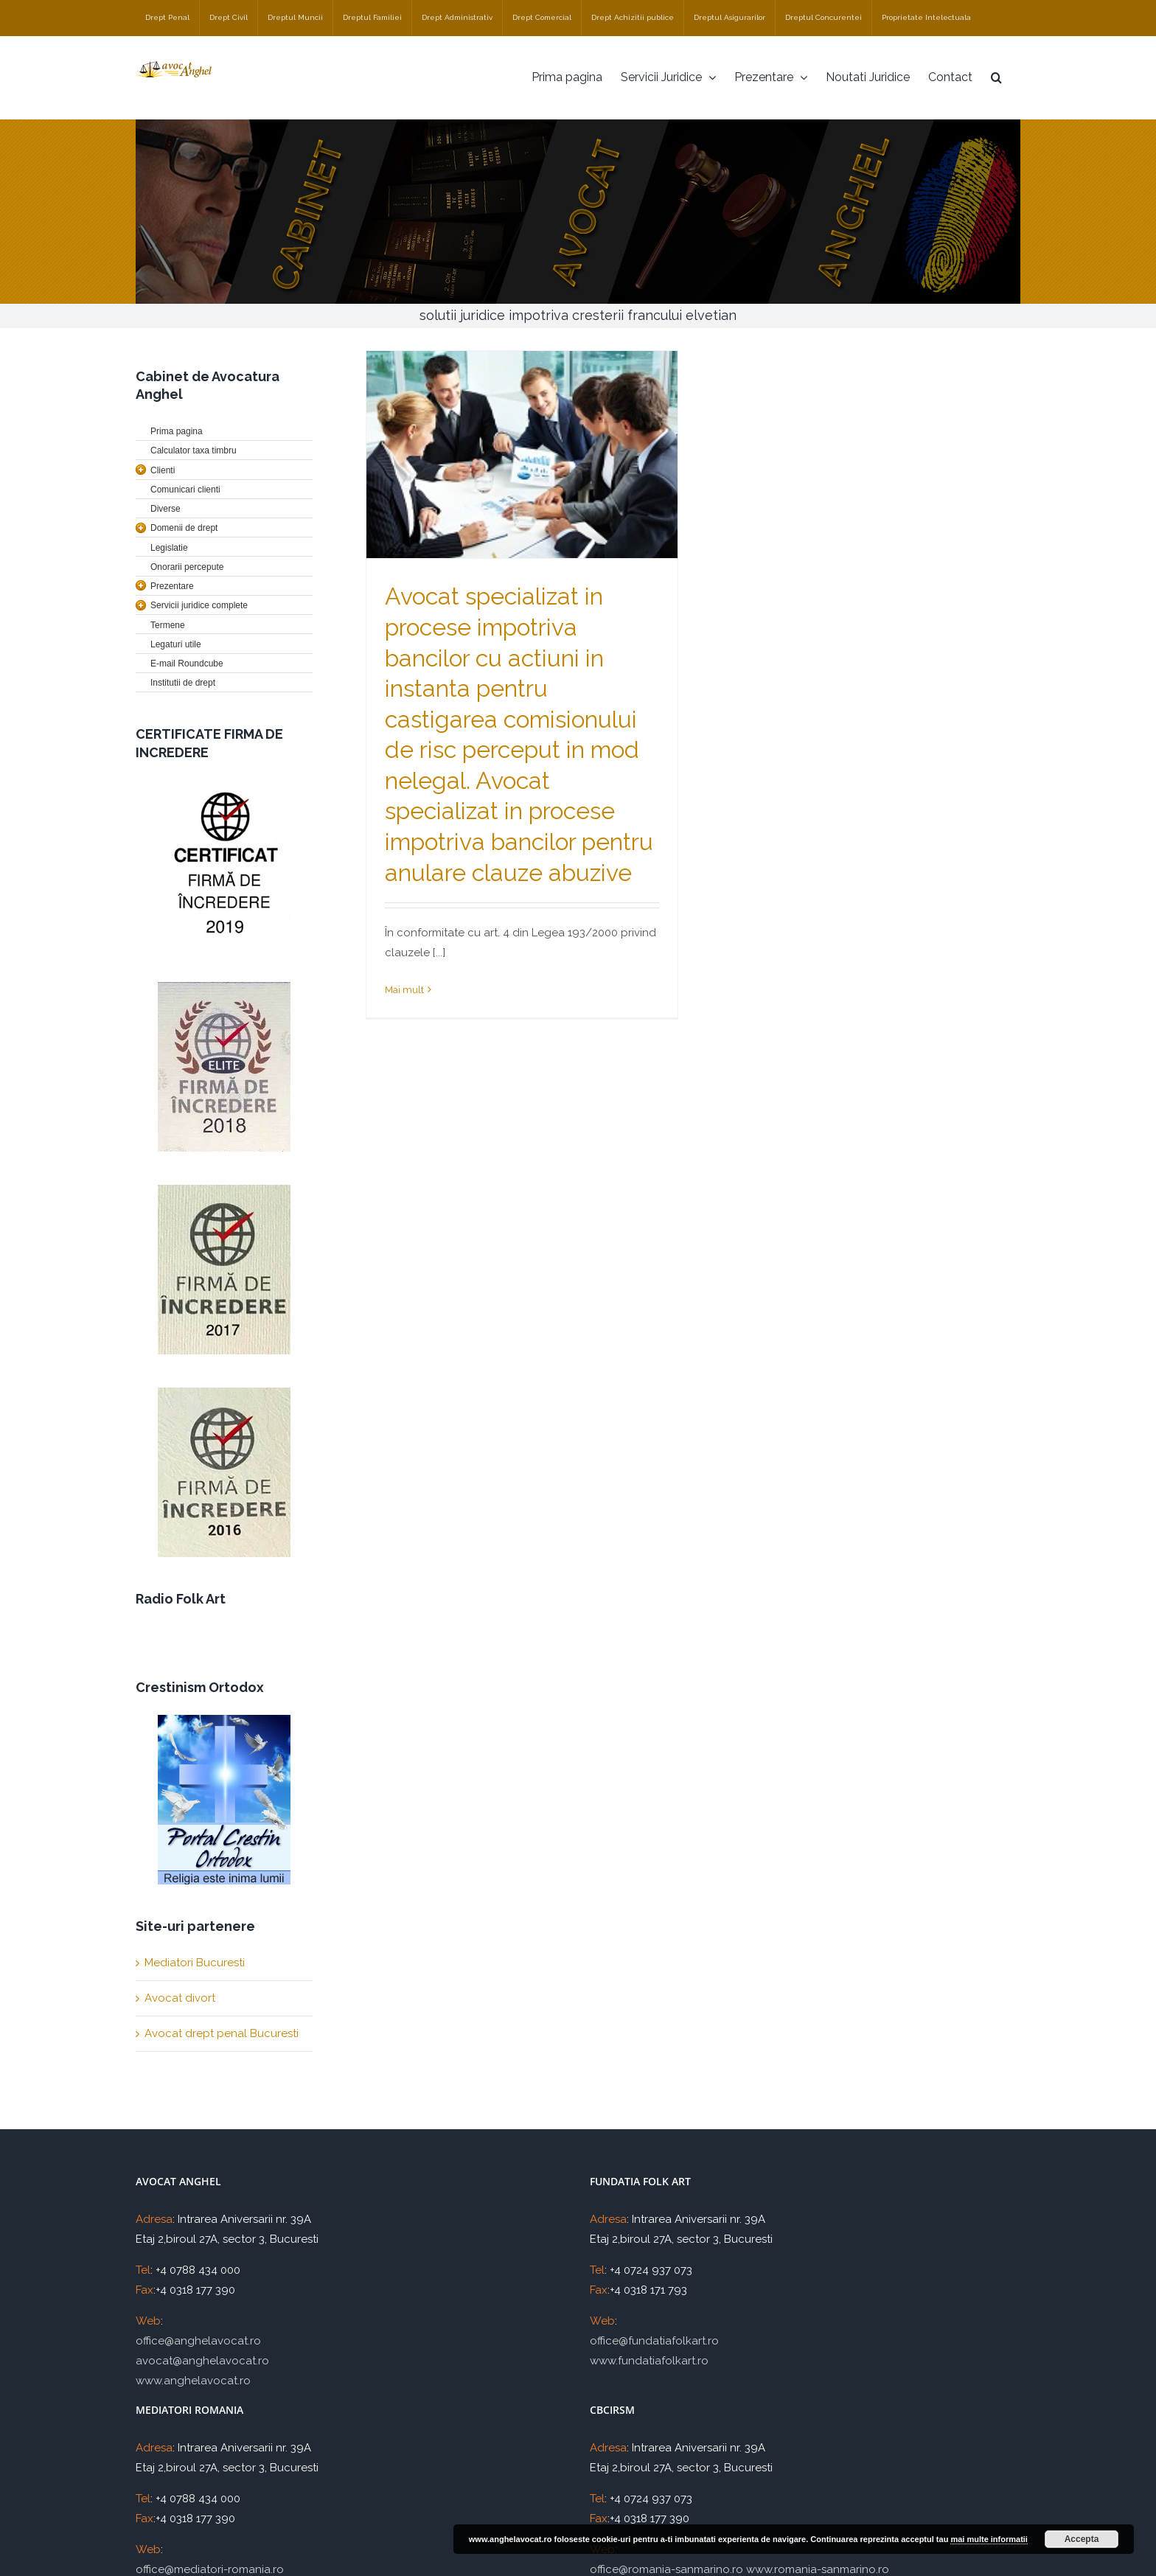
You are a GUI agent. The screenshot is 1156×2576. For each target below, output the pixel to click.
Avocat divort (179, 1998)
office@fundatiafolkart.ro (654, 2340)
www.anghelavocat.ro (193, 2380)
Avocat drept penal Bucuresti (221, 2033)
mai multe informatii (989, 2539)
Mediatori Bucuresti (194, 1962)
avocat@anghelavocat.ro (202, 2360)
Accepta (1082, 2539)
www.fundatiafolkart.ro (649, 2360)
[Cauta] (996, 77)
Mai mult (404, 989)
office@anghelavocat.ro (198, 2340)
